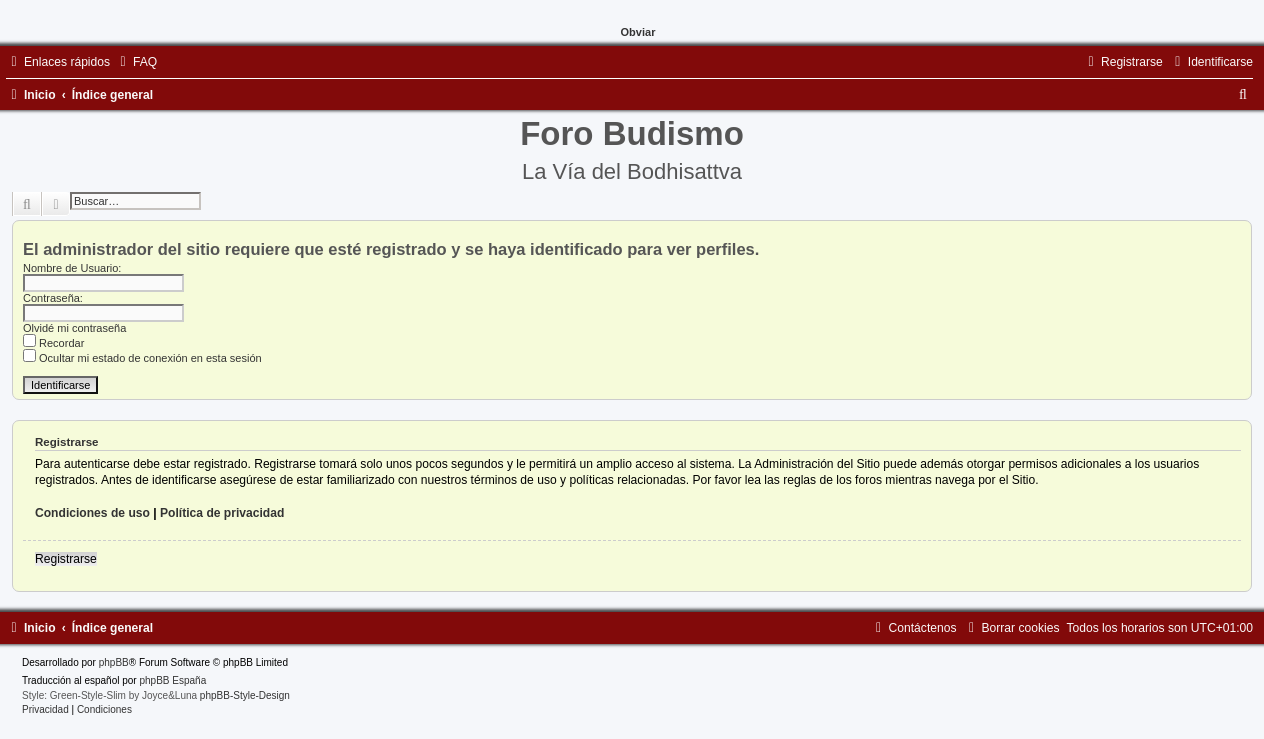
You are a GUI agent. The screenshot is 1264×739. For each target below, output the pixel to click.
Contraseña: (53, 298)
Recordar (53, 343)
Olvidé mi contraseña (74, 328)
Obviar (638, 32)
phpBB (114, 662)
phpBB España (172, 680)
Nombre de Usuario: (72, 268)
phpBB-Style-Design (245, 695)
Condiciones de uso (92, 513)
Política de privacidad (222, 513)
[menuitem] (136, 62)
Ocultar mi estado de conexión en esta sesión (142, 358)
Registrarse (66, 559)
